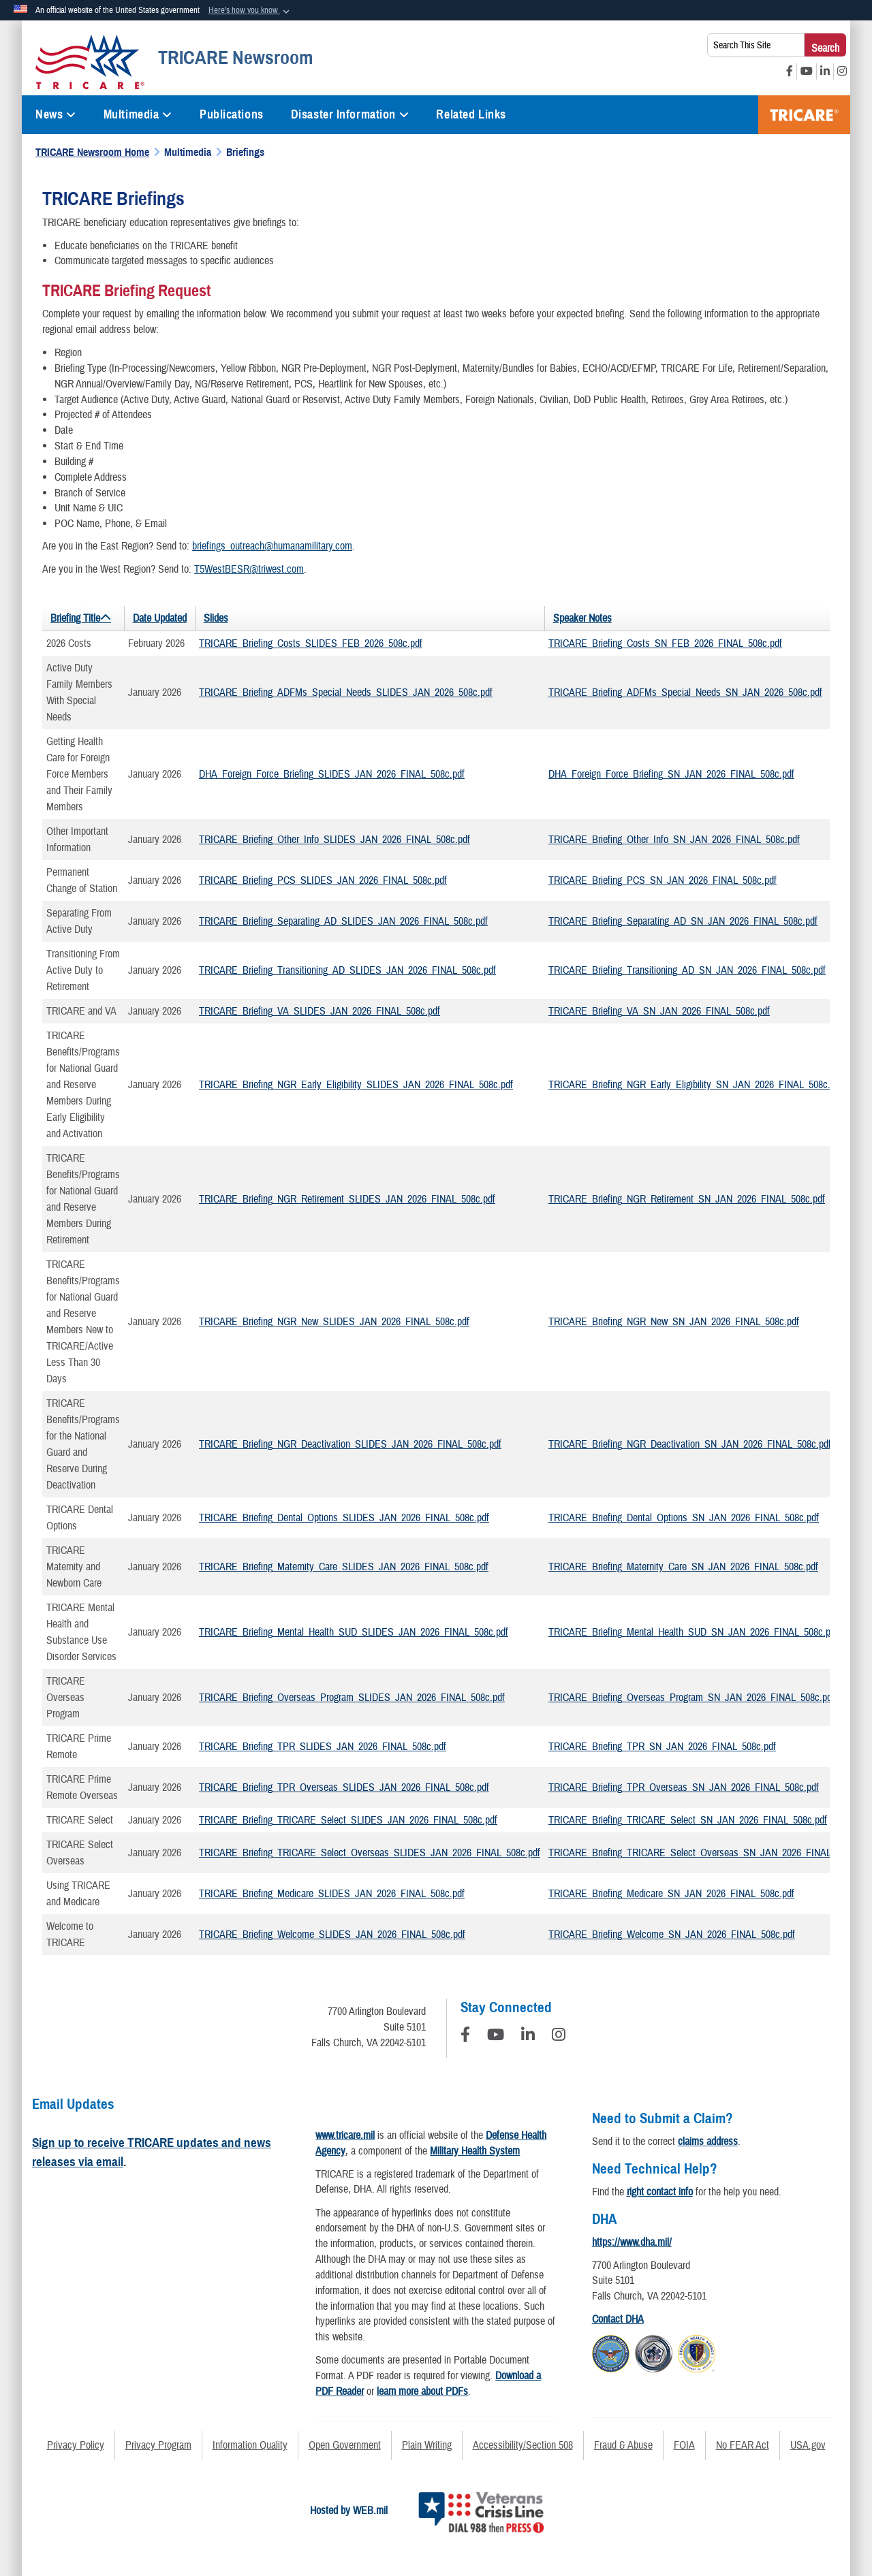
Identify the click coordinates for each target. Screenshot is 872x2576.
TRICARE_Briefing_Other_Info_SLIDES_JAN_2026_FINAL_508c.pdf (334, 839)
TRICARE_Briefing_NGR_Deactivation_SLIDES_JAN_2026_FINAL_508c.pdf (350, 1444)
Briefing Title (75, 618)
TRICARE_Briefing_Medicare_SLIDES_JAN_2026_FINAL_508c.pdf (332, 1894)
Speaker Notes (582, 618)
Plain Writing (427, 2445)
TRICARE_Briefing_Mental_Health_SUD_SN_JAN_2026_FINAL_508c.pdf (693, 1632)
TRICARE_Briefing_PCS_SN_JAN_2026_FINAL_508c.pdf (662, 880)
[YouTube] (495, 2037)
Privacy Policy (75, 2445)
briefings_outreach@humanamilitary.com (272, 546)
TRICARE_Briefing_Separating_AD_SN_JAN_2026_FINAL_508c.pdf (683, 921)
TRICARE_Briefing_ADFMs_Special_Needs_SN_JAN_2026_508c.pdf (685, 692)
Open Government (345, 2445)
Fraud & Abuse (623, 2445)
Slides (216, 618)
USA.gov (808, 2445)
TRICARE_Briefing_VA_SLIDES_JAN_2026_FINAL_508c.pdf (319, 1011)
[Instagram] (558, 2037)
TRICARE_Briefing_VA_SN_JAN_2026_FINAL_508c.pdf (659, 1011)
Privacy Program (158, 2445)
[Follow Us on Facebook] (465, 2037)
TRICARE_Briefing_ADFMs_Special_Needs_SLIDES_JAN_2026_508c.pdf (346, 692)
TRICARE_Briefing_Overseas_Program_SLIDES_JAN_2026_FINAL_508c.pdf (352, 1697)
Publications (232, 114)
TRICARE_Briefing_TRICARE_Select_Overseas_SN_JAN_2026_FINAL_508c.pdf (709, 1853)
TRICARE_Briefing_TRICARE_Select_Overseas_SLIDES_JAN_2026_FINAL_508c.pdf (369, 1853)
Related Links (470, 114)
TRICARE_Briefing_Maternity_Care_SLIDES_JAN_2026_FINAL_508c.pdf (343, 1567)
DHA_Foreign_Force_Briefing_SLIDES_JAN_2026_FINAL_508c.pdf (332, 774)
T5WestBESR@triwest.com (249, 569)
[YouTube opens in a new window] (806, 71)
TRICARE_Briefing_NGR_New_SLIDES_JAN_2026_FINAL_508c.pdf (334, 1322)
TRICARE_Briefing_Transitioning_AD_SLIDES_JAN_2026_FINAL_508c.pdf (347, 970)
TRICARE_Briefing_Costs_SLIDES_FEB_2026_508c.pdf (310, 643)
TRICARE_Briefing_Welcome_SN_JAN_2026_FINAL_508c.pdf (671, 1934)
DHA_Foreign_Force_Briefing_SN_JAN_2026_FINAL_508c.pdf (671, 774)
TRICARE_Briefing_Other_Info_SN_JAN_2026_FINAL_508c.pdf (674, 839)
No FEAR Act (742, 2445)
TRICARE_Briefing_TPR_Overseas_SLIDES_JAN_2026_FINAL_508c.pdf (344, 1787)
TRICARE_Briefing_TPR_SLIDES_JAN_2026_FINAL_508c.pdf (322, 1746)
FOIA (684, 2445)
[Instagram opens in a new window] (842, 71)
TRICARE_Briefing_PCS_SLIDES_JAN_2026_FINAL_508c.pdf (323, 880)
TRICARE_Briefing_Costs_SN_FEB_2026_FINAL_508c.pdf (665, 643)
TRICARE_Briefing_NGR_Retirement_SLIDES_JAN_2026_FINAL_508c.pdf (347, 1199)
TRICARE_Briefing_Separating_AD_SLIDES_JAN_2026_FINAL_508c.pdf (343, 921)
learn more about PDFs (422, 2391)
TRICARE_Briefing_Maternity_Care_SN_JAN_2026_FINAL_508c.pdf (683, 1567)
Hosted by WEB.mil (349, 2510)
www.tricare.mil (345, 2135)
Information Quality (250, 2445)
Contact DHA (618, 2319)
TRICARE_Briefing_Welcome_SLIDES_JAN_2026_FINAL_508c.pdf (332, 1934)
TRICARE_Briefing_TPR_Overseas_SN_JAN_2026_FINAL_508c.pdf (683, 1787)
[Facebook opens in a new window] (789, 71)
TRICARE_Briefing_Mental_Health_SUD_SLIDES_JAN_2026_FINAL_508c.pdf (353, 1632)
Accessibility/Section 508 (523, 2445)
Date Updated (160, 618)
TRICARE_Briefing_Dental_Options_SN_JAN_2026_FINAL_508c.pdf (683, 1518)
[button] (250, 11)
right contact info (660, 2192)
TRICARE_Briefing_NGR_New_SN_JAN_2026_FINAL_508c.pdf (673, 1322)
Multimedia (138, 114)
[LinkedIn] (528, 2037)
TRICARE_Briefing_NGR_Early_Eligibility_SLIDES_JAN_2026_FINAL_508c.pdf (356, 1085)
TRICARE (804, 114)
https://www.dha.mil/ (632, 2242)
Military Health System (475, 2151)
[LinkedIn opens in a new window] (825, 71)
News (55, 114)
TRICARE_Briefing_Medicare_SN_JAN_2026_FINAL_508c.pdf (671, 1894)
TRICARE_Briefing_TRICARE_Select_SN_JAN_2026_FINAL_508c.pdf (687, 1820)
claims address (708, 2141)
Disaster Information (350, 114)
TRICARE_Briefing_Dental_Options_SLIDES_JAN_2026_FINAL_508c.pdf (344, 1518)
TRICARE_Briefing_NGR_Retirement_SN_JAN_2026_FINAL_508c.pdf (686, 1199)
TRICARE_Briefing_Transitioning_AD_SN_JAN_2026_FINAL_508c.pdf (687, 970)
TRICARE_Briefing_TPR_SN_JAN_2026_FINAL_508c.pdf (662, 1746)
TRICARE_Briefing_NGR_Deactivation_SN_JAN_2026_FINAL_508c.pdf (689, 1444)
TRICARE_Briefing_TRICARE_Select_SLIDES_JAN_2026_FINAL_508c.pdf (348, 1820)
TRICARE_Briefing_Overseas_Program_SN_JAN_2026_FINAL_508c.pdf (691, 1697)
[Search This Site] (756, 45)
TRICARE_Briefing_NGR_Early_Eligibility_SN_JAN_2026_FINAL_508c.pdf (695, 1085)
